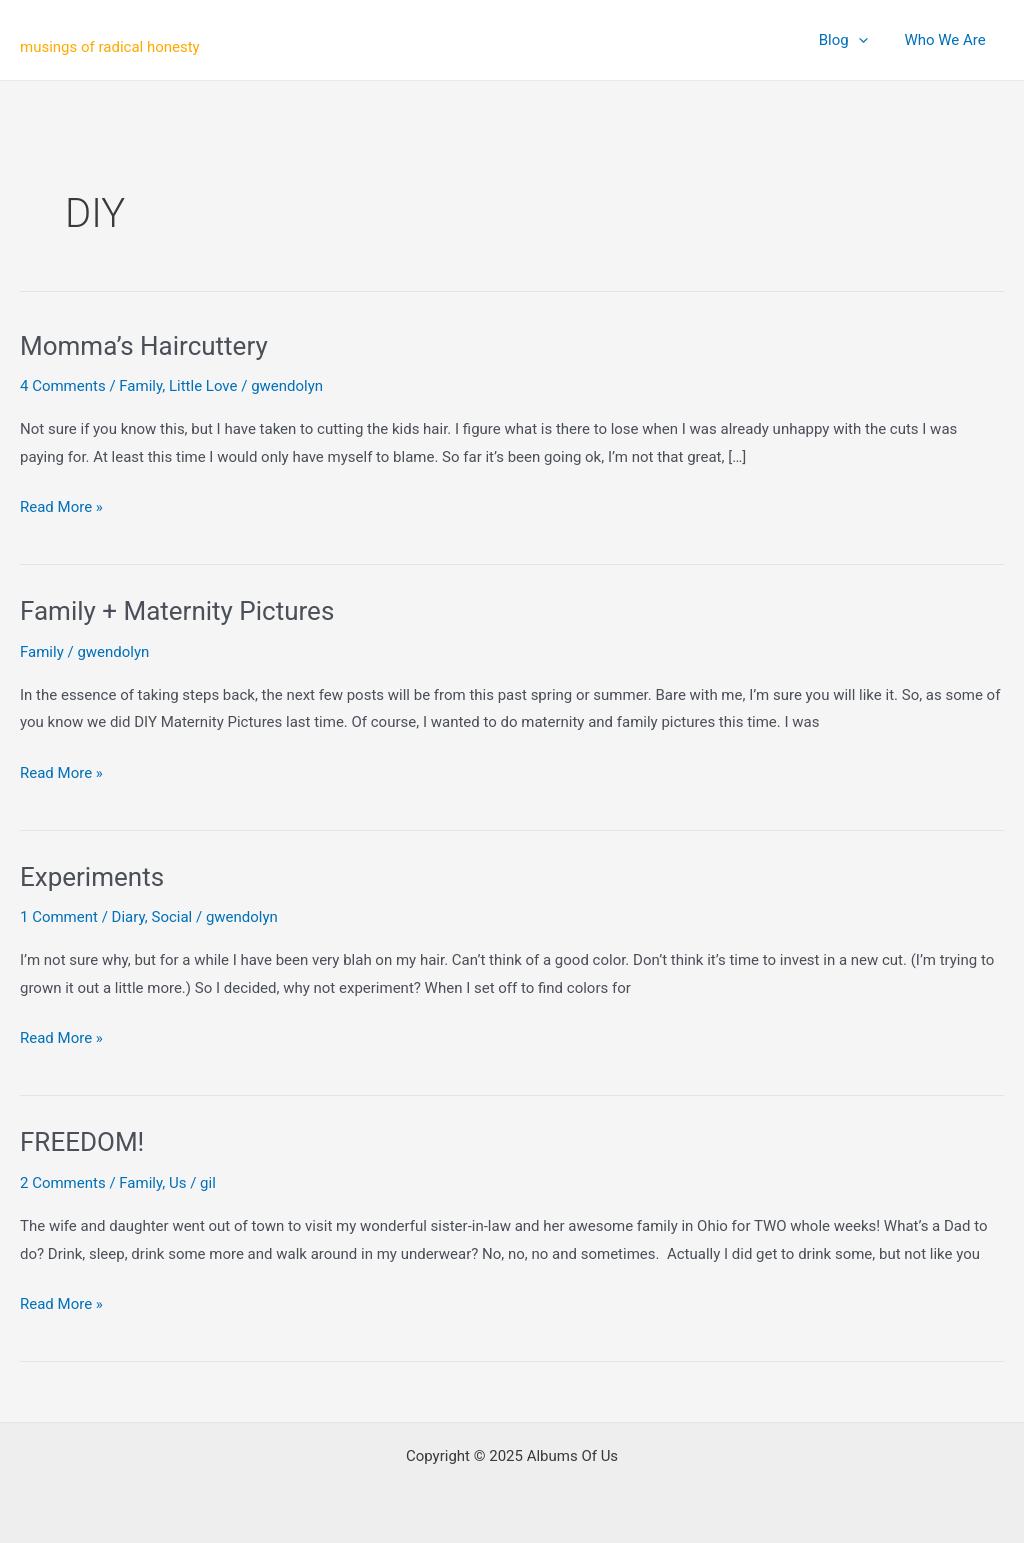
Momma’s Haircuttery (144, 346)
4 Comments (63, 386)
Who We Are (948, 40)
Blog (853, 40)
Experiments (92, 877)
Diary (128, 917)
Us (177, 1183)
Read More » (61, 508)
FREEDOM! (82, 1142)
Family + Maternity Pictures (177, 611)
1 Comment (59, 917)
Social (171, 917)
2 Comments (63, 1183)
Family (140, 386)
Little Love (203, 386)
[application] (868, 40)
